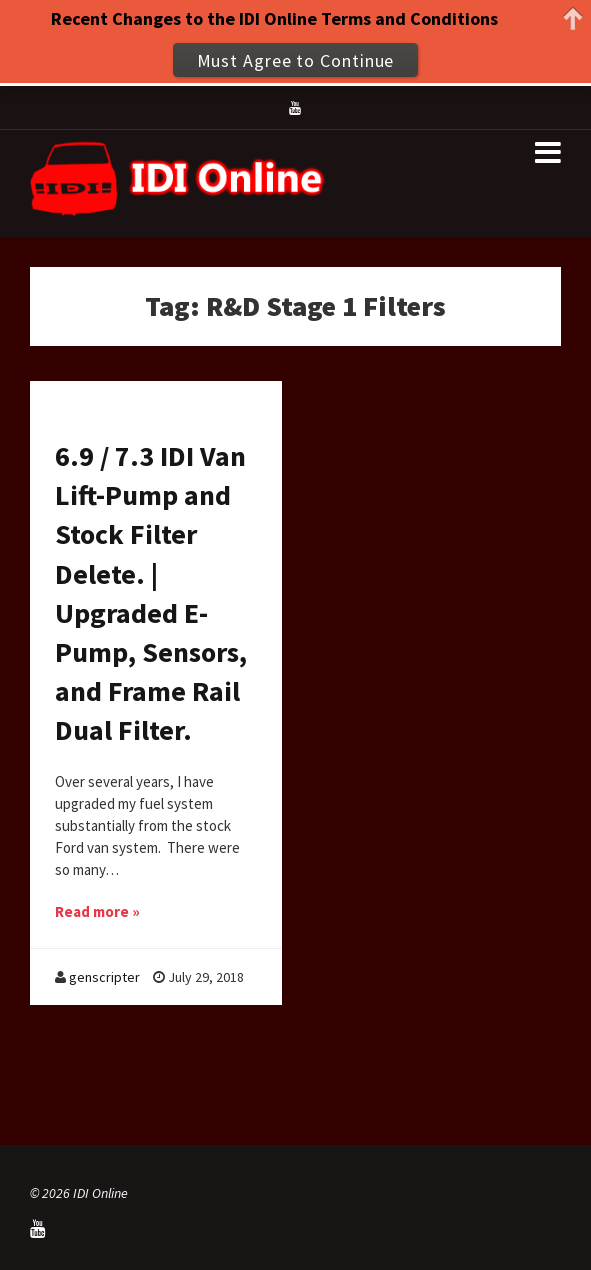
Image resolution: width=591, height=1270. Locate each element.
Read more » (97, 911)
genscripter (104, 977)
